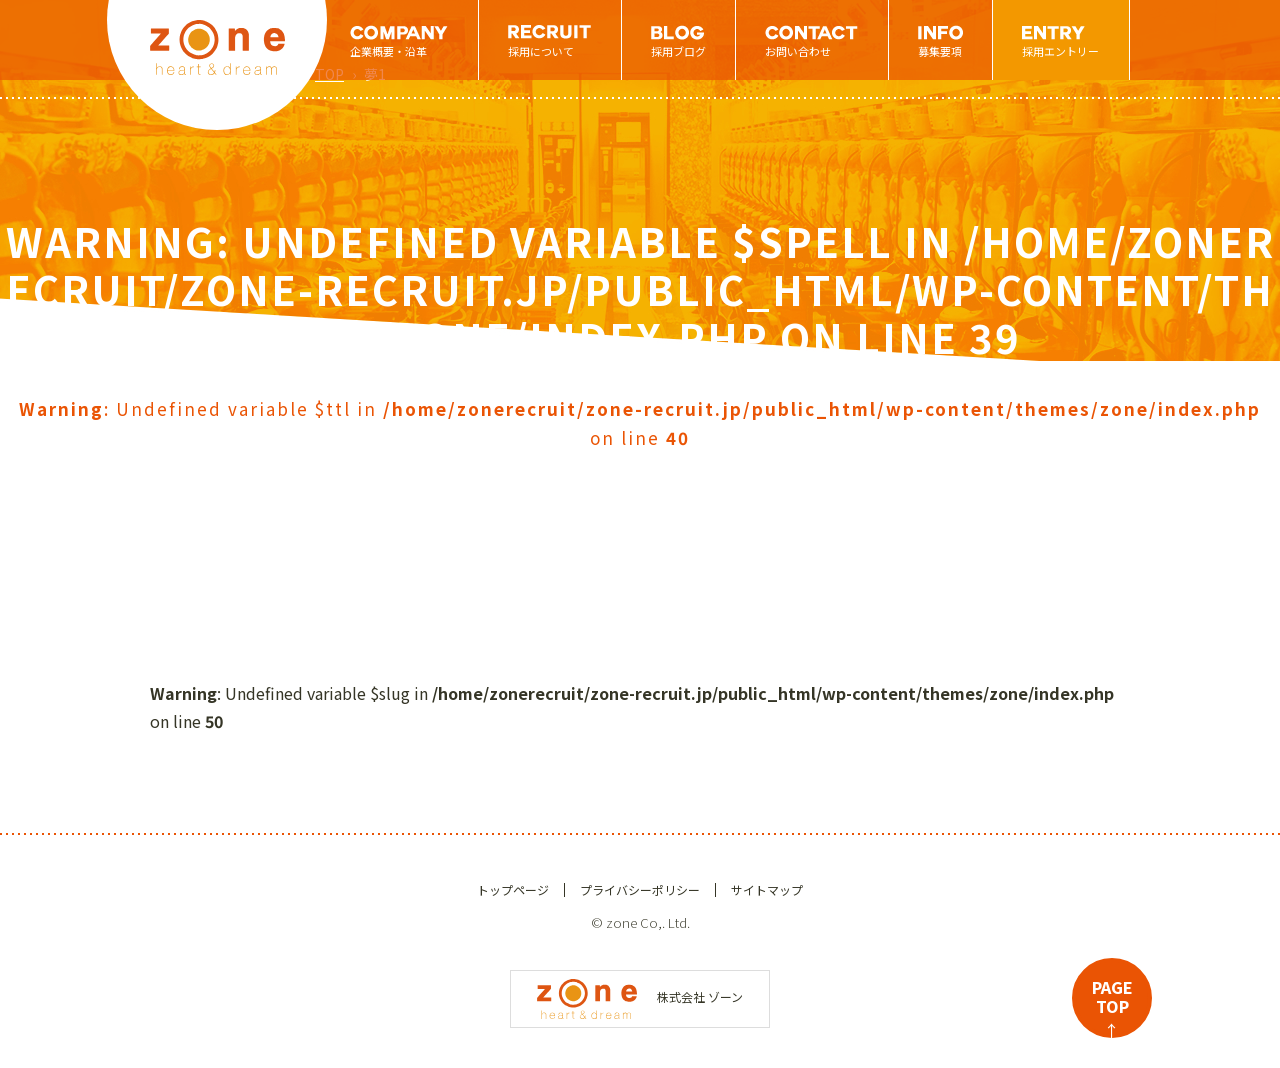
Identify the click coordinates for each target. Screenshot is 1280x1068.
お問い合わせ (798, 51)
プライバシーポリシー (640, 889)
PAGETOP (1112, 1006)
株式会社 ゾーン (640, 996)
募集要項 (940, 51)
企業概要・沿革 (388, 51)
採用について (541, 51)
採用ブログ (678, 51)
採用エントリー (1060, 51)
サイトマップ (767, 889)
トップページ (513, 889)
